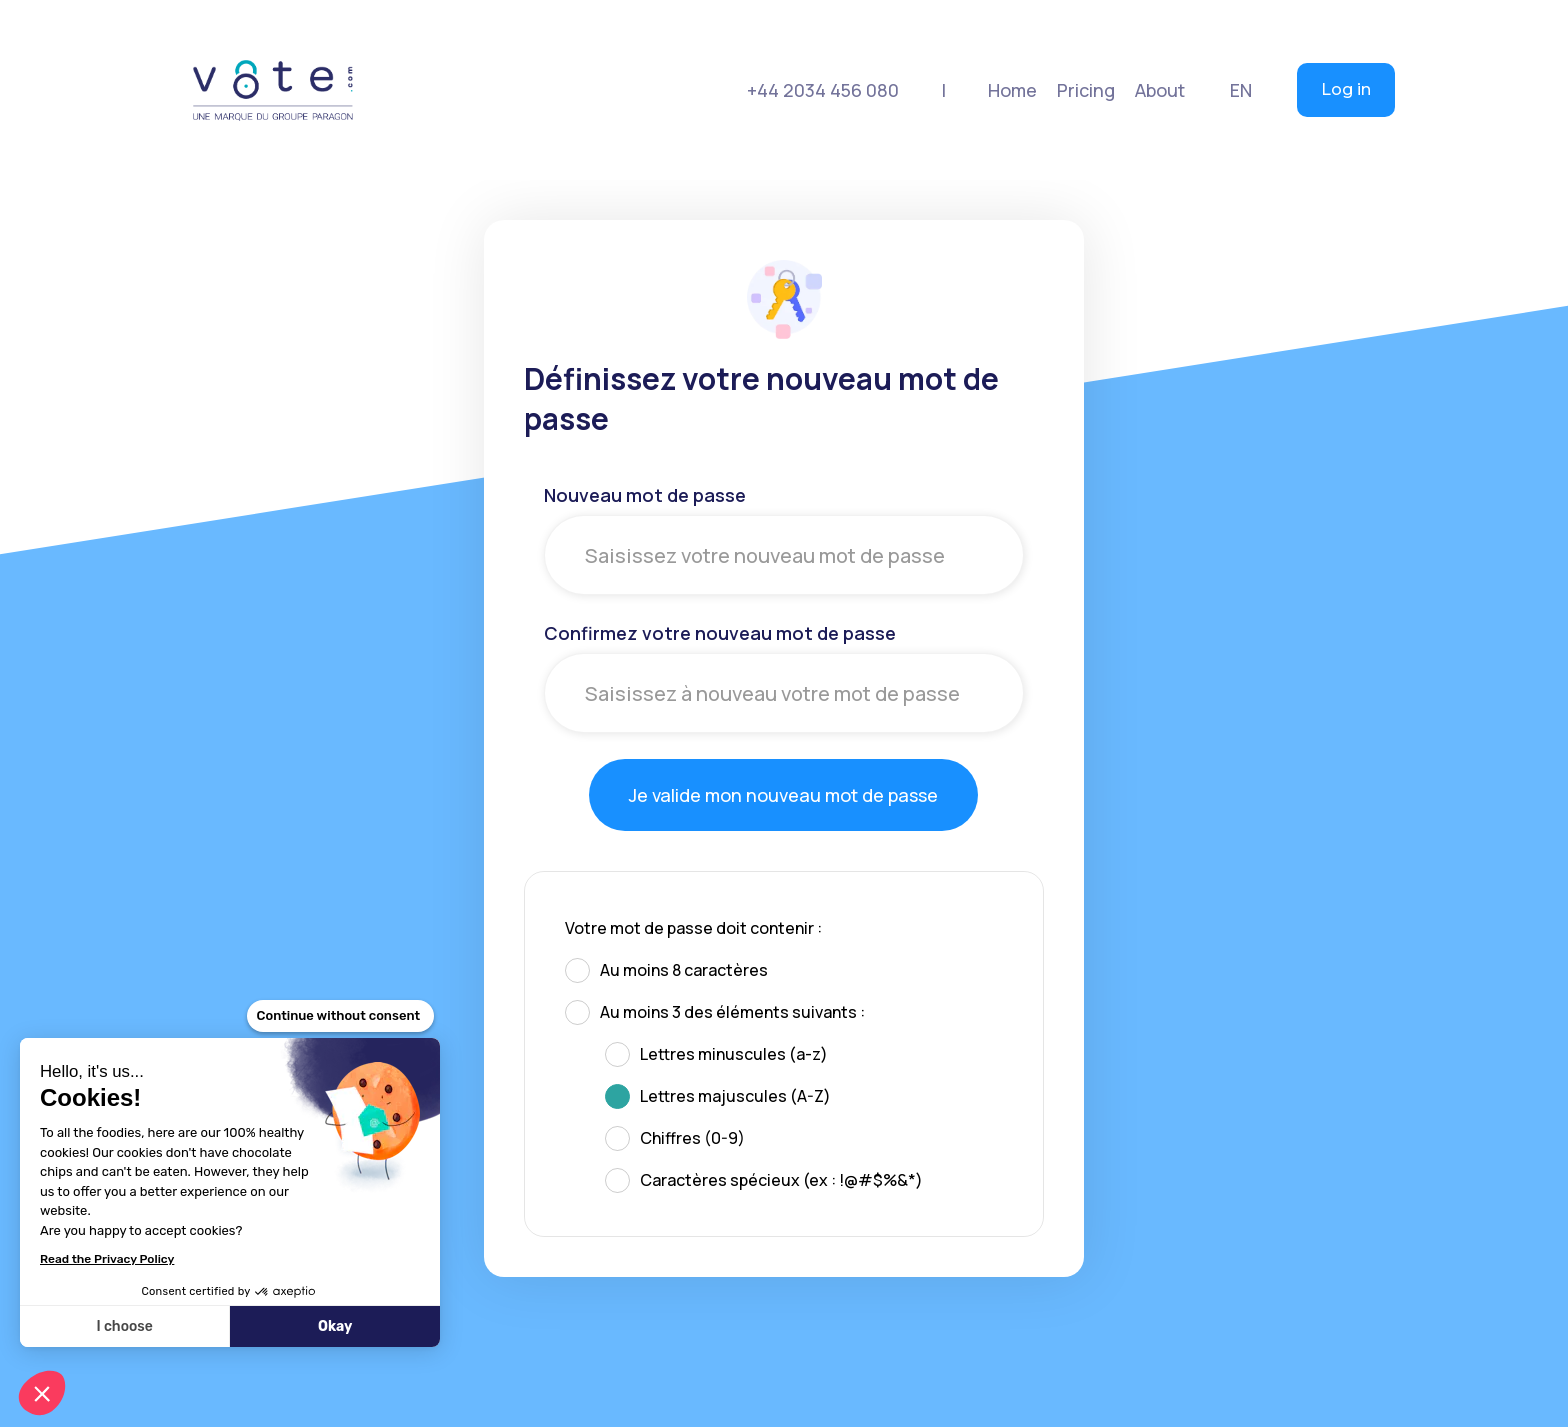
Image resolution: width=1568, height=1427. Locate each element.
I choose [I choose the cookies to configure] (124, 1326)
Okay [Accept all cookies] (335, 1326)
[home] (273, 90)
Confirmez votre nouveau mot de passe (720, 633)
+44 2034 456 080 (823, 90)
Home (1012, 90)
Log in (1346, 89)
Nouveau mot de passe (645, 495)
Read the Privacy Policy (107, 1259)
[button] (1086, 90)
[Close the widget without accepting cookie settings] (340, 1016)
